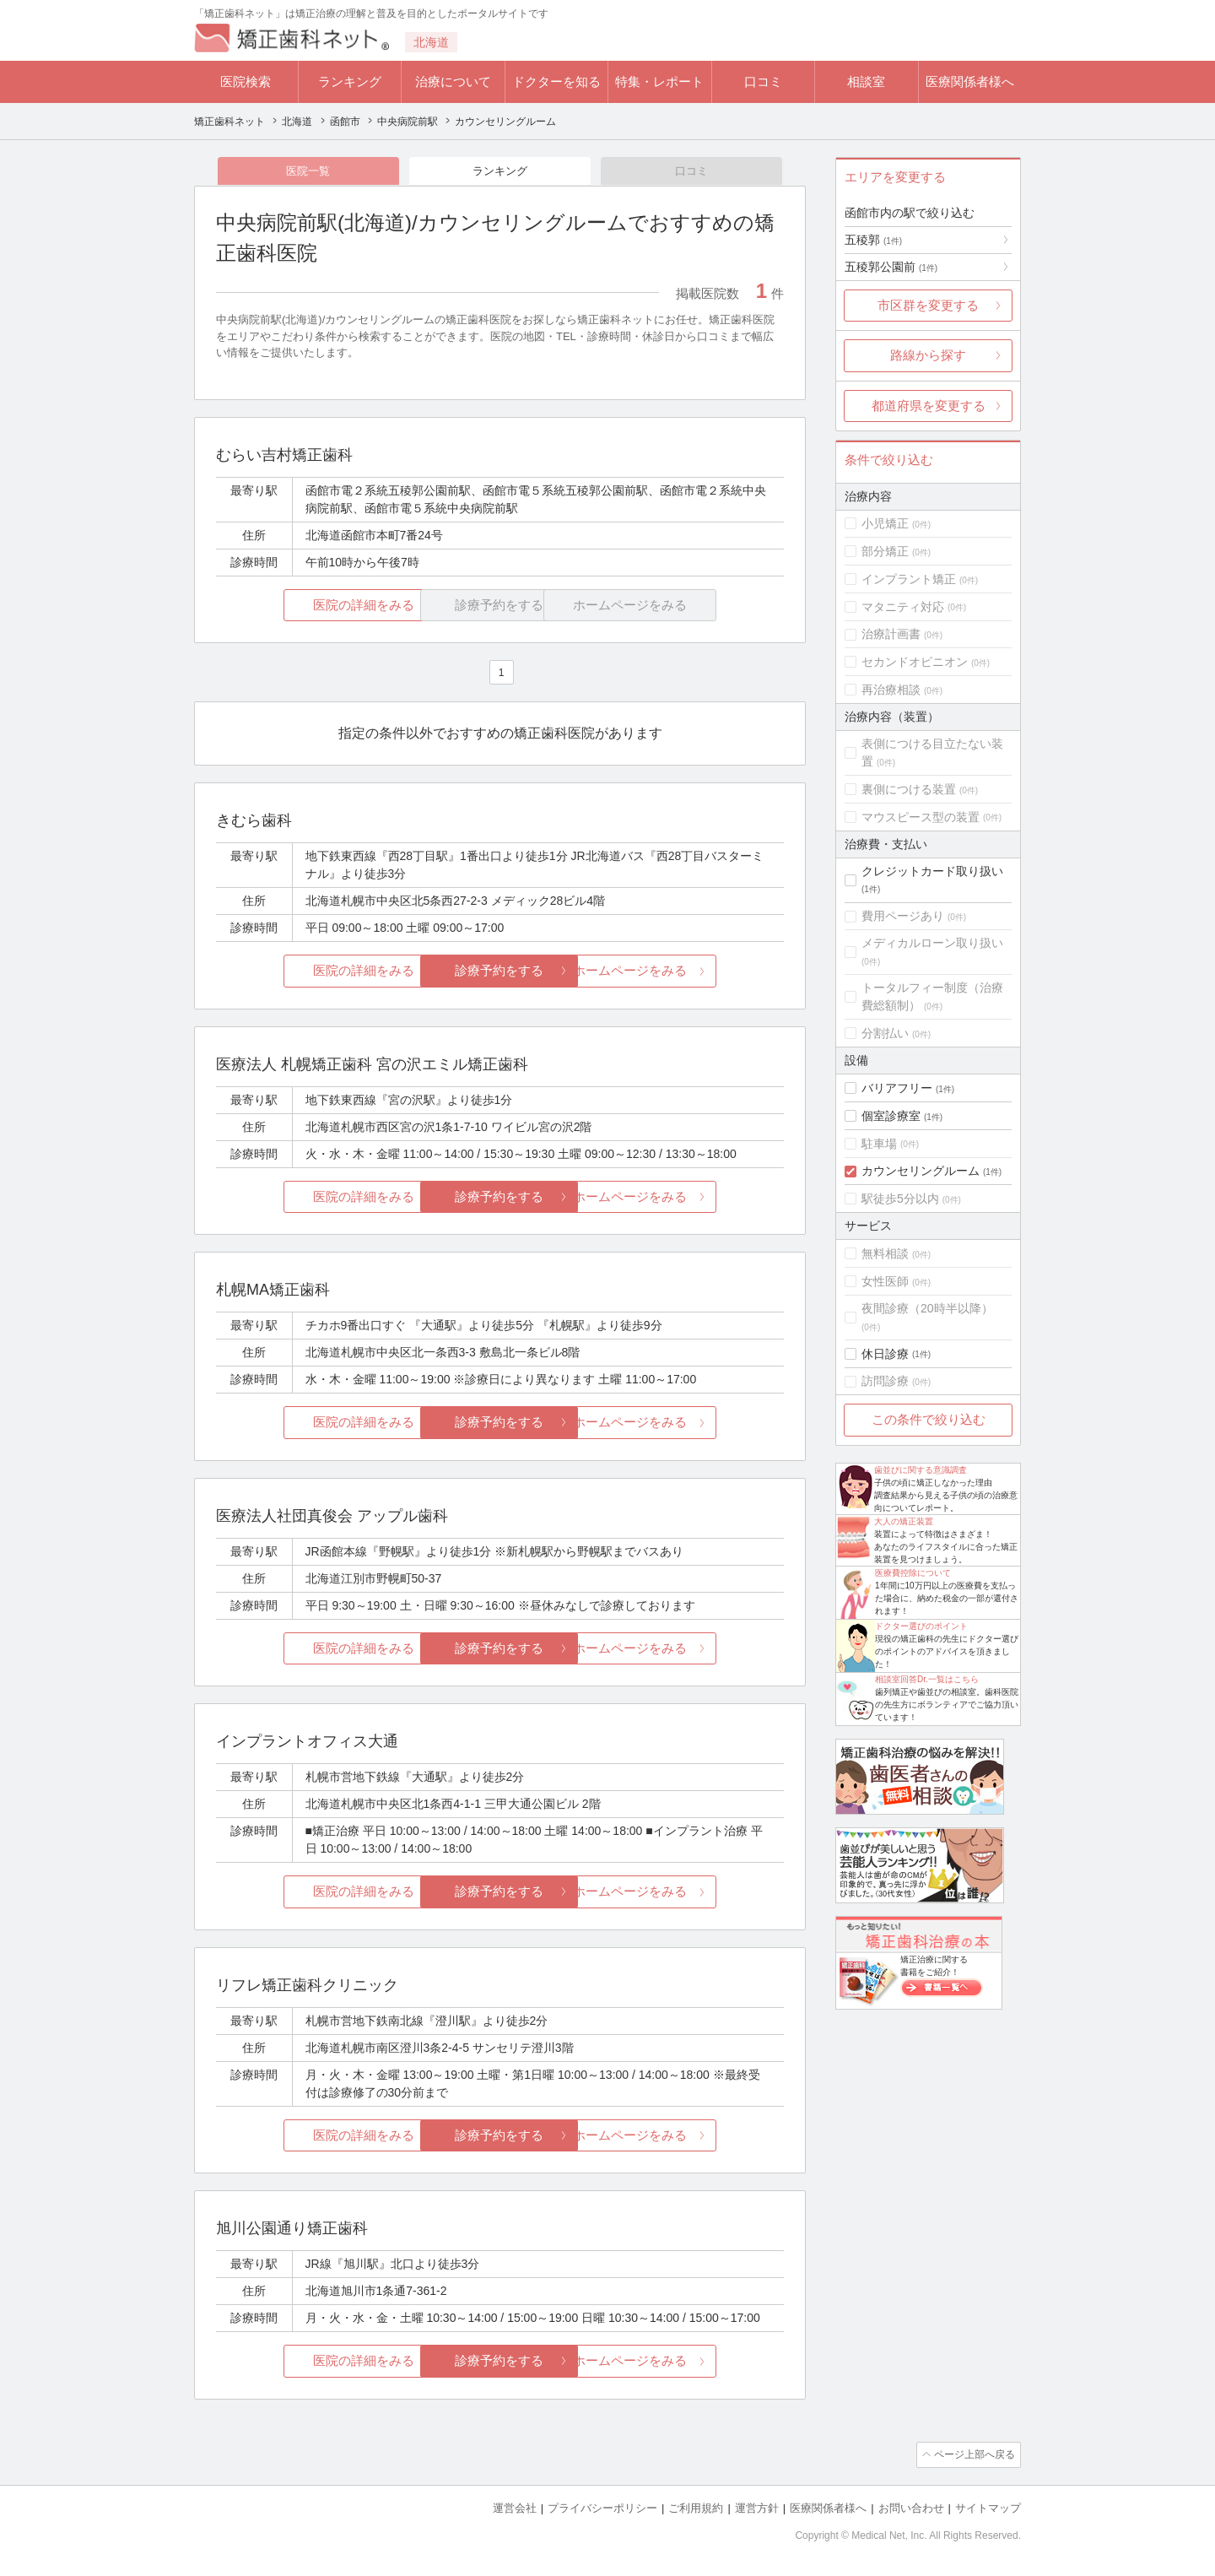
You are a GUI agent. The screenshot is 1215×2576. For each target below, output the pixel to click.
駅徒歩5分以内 (900, 1198)
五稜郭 (873, 239)
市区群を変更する (928, 305)
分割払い (885, 1033)
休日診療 (885, 1354)
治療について (453, 81)
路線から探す (928, 355)
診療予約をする (500, 972)
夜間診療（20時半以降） (927, 1308)
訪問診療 (885, 1381)
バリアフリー (896, 1088)
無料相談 (885, 1253)
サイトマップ (988, 2509)
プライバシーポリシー (602, 2509)
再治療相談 (891, 689)
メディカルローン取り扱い (932, 943)
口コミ (763, 81)
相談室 (866, 81)
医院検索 (245, 81)
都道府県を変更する (929, 405)
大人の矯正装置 (903, 1521)
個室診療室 (891, 1116)
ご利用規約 (695, 2509)
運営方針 (757, 2509)
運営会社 (515, 2509)
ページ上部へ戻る (972, 2456)
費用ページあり (902, 916)
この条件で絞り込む (929, 1419)
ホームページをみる (690, 972)
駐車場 (879, 1143)
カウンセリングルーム (920, 1170)
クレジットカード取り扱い (932, 871)
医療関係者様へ (970, 81)
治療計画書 (891, 634)
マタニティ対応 (902, 607)
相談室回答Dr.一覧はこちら (927, 1679)
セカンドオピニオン (914, 661)
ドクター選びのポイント (921, 1626)
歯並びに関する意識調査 (920, 1470)
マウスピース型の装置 (920, 817)
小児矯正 (885, 523)
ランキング (349, 81)
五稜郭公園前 (891, 266)
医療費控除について (913, 1573)
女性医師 (885, 1281)
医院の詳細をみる (310, 606)
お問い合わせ (911, 2509)
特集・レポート (659, 81)
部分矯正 (885, 551)
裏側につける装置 (908, 789)
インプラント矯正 (908, 579)
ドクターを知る (556, 81)
